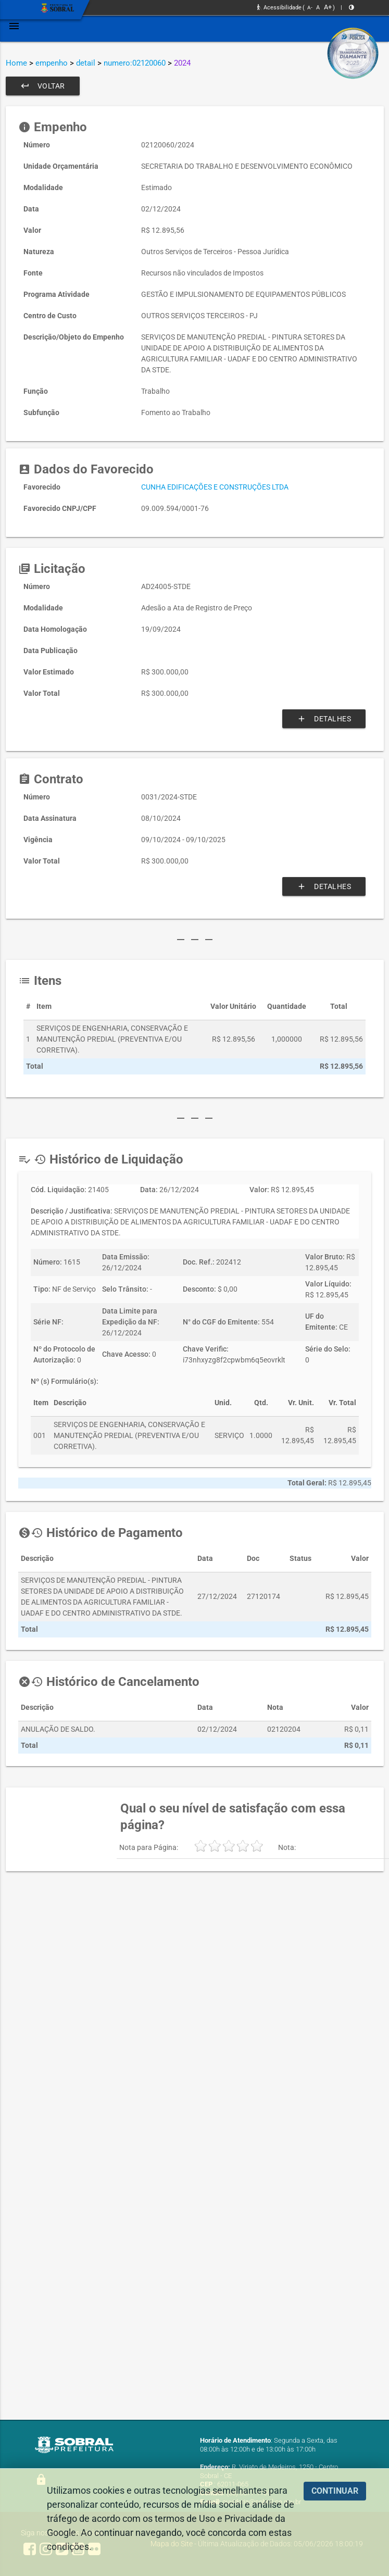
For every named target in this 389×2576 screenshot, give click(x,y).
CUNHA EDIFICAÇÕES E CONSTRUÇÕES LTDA (214, 487)
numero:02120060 (135, 63)
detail (85, 63)
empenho (51, 63)
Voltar (42, 86)
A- (309, 7)
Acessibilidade (279, 7)
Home (16, 63)
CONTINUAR (334, 2491)
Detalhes (324, 718)
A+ (328, 7)
